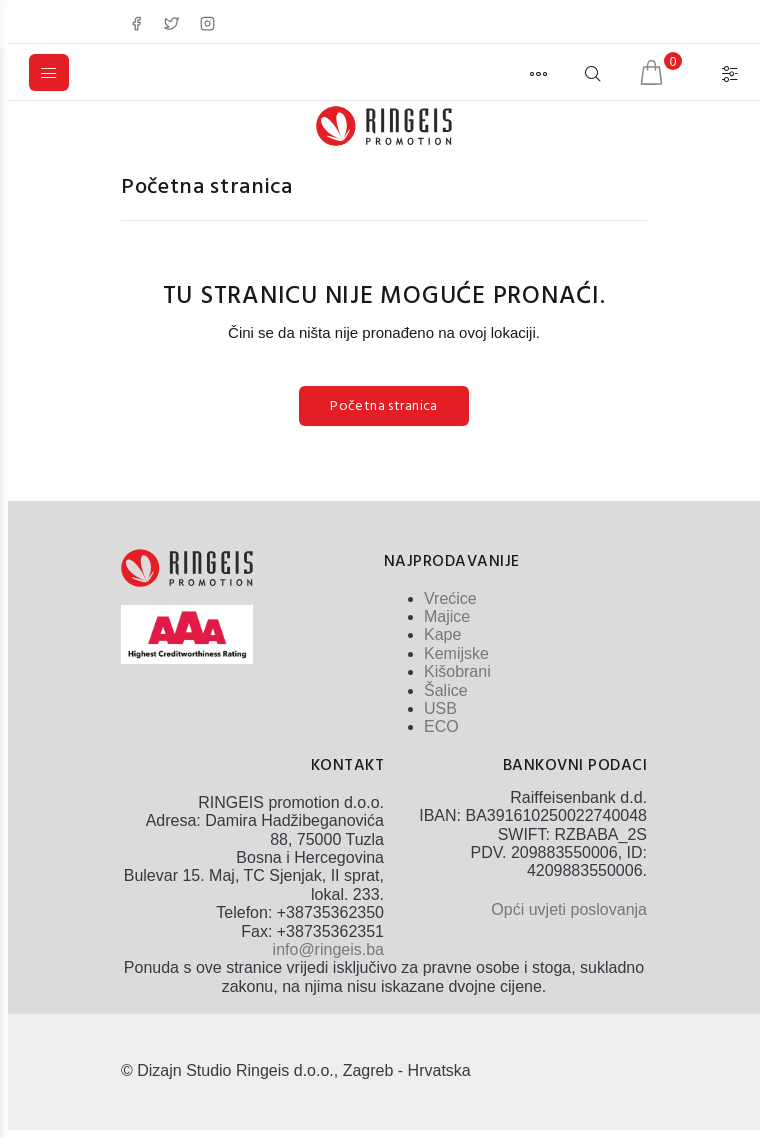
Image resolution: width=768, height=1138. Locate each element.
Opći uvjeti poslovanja (569, 909)
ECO (441, 726)
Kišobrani (457, 671)
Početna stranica (207, 187)
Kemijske (456, 653)
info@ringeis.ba (328, 949)
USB (440, 708)
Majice (447, 616)
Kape (442, 634)
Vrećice (450, 598)
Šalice (446, 690)
